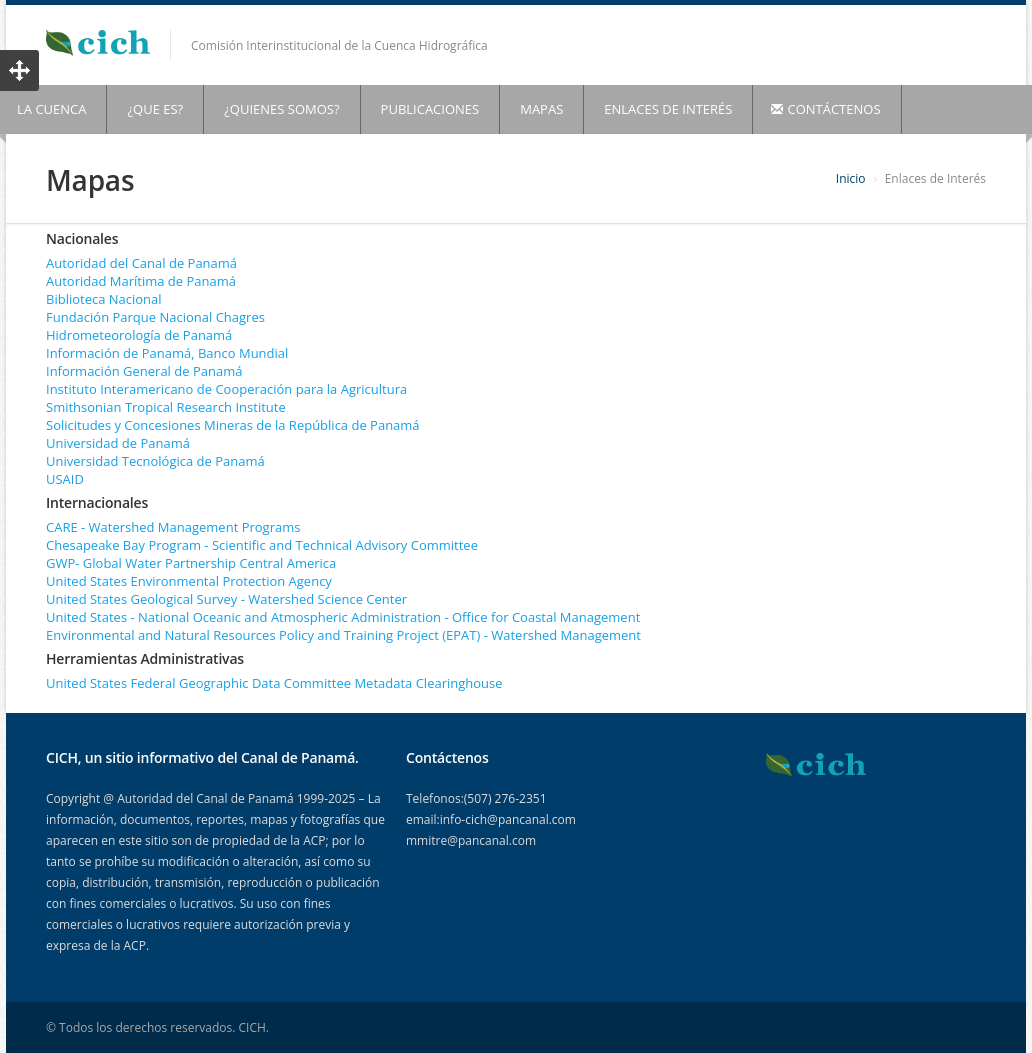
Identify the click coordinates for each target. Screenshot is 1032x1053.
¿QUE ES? (155, 109)
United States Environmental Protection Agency (189, 581)
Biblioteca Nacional (104, 299)
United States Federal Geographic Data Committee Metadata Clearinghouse (274, 683)
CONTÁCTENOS (825, 109)
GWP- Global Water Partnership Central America (191, 563)
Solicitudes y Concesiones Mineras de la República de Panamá (233, 425)
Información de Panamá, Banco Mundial (167, 353)
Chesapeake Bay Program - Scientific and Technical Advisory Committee (262, 545)
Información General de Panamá (144, 371)
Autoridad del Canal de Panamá (141, 263)
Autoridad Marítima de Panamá (141, 281)
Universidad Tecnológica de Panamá (155, 461)
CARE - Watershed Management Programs (173, 527)
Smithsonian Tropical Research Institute (166, 407)
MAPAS (541, 109)
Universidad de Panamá (118, 443)
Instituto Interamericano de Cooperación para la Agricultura (226, 389)
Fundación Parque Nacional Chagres (155, 317)
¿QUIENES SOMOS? (281, 109)
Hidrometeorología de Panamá (139, 335)
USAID (65, 479)
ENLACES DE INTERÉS (668, 109)
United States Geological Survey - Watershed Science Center (226, 599)
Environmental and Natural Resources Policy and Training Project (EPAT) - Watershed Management (343, 635)
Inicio (851, 178)
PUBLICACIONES (430, 109)
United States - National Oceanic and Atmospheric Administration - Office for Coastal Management (343, 617)
